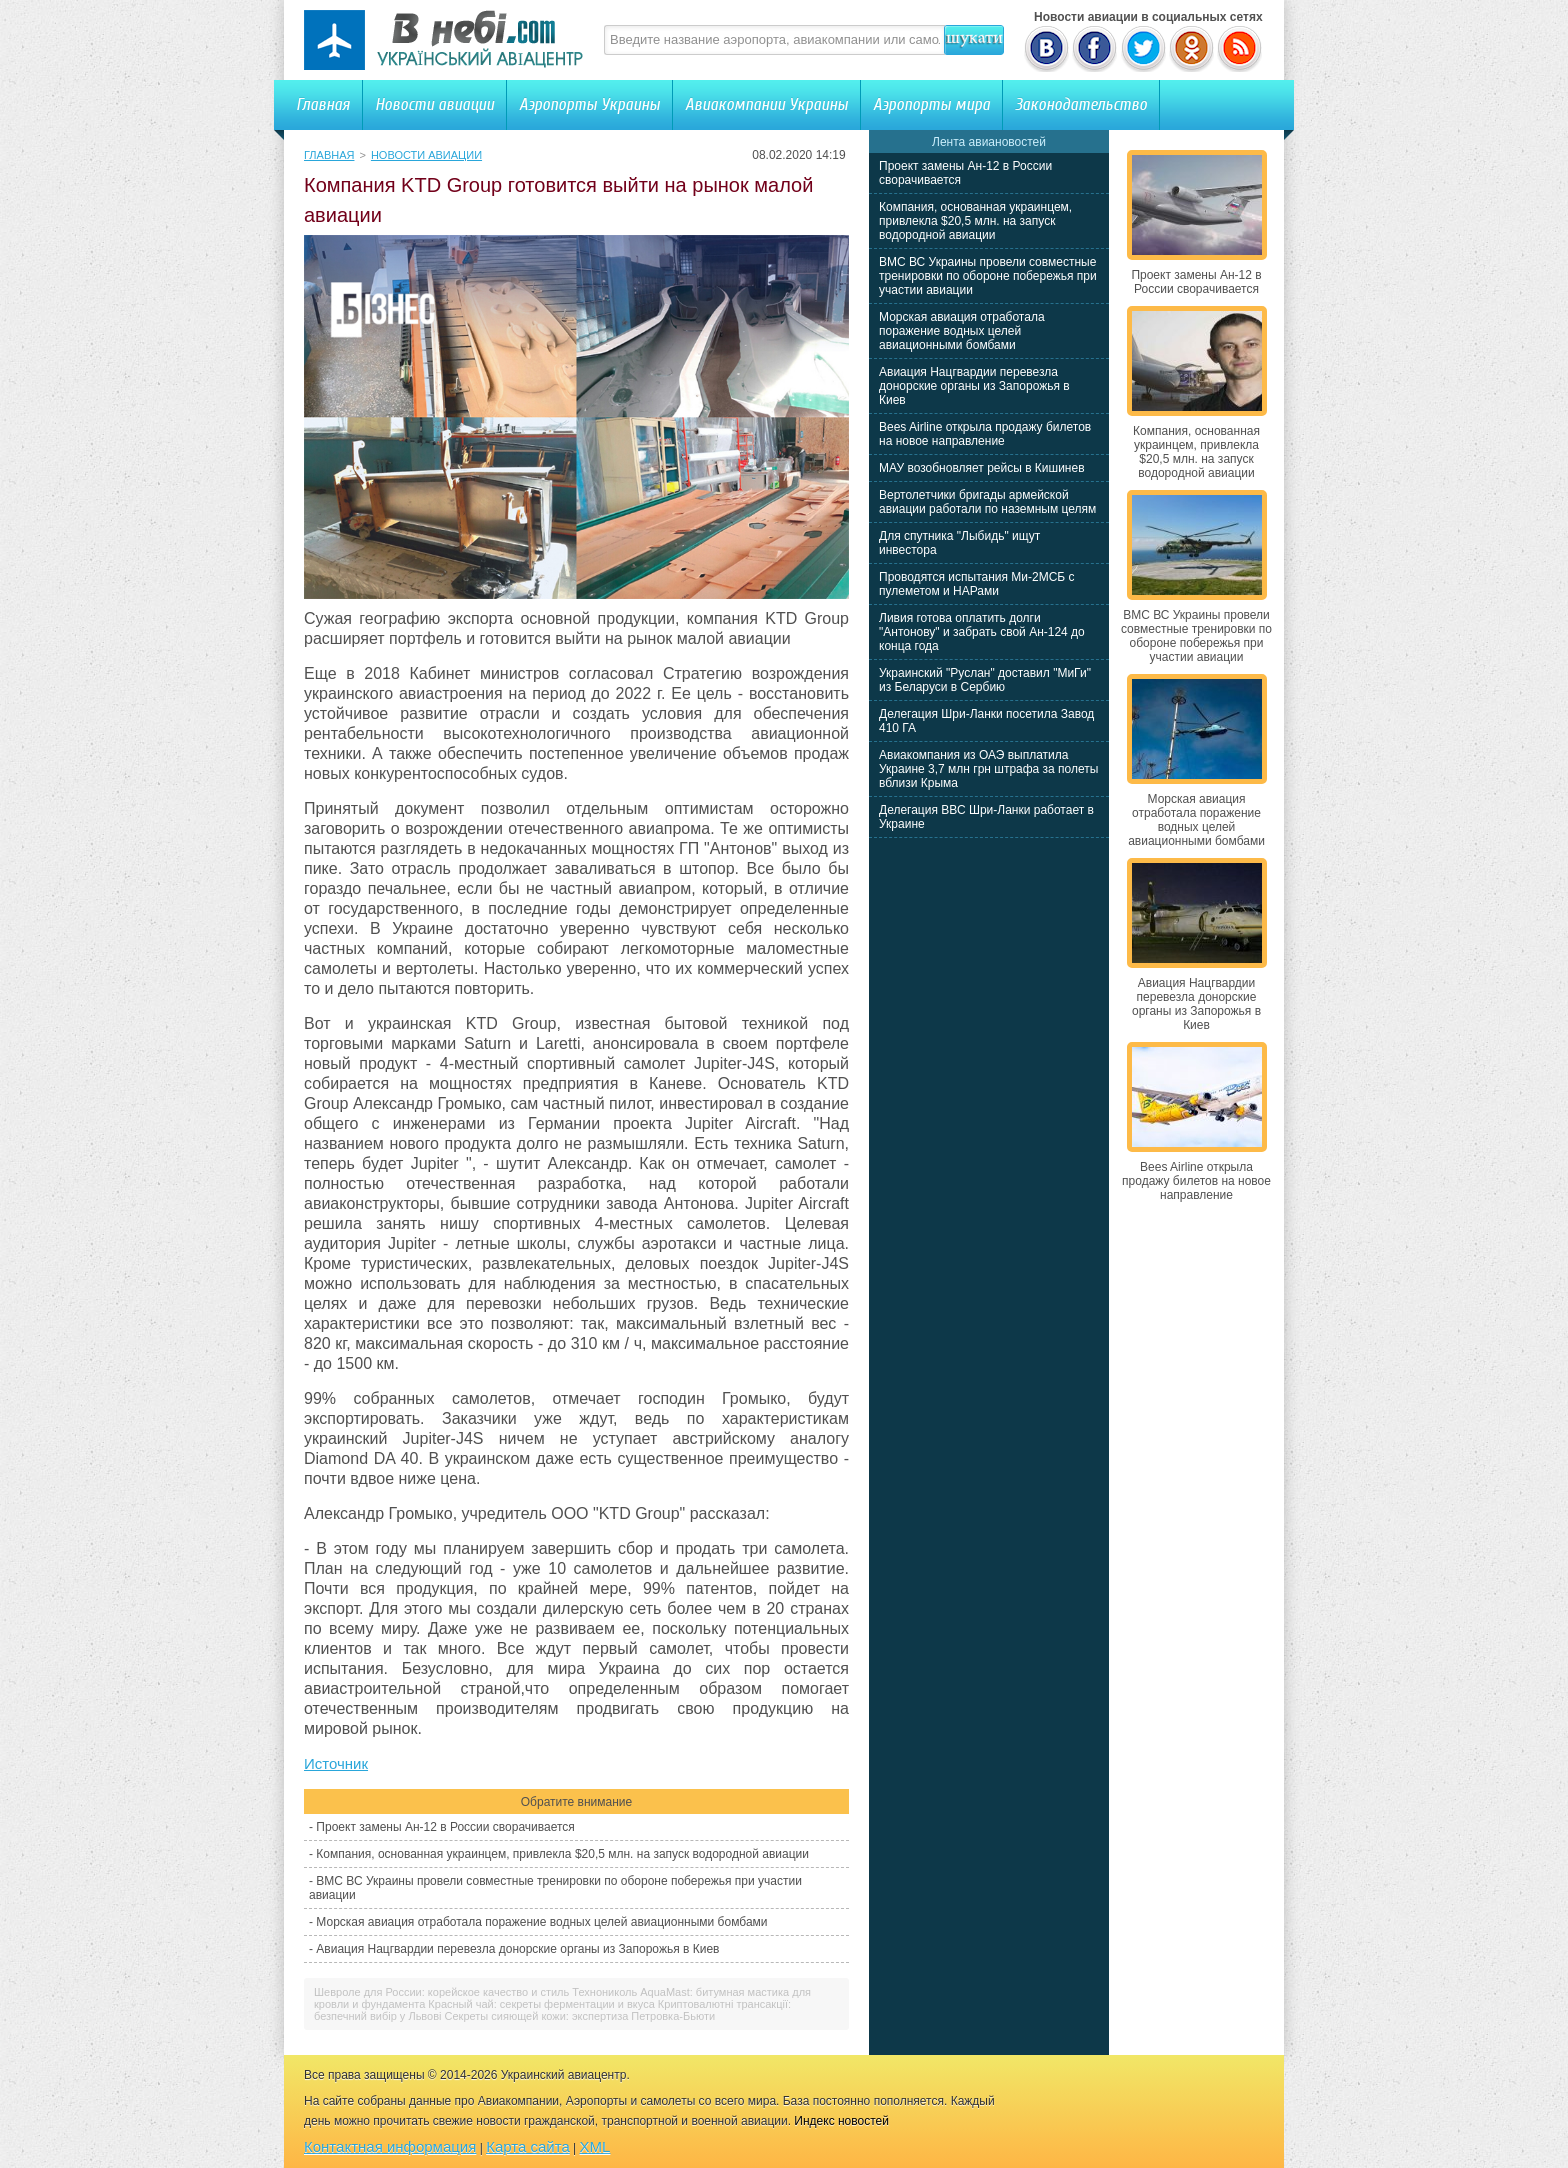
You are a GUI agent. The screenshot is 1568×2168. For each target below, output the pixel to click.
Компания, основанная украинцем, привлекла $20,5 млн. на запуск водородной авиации (562, 1854)
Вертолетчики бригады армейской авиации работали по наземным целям (987, 502)
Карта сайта (528, 2146)
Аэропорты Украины (589, 104)
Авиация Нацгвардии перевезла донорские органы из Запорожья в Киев (517, 1949)
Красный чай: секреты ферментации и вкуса (541, 2004)
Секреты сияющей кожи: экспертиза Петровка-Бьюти (580, 2016)
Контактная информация (390, 2146)
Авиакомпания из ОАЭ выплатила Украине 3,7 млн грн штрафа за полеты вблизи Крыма (988, 769)
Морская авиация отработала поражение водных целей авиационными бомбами (541, 1922)
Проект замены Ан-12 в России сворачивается (445, 1827)
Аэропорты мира (931, 104)
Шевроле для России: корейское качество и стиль (441, 1992)
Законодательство (1081, 104)
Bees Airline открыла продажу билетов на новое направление (985, 434)
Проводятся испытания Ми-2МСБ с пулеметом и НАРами (977, 584)
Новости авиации (434, 104)
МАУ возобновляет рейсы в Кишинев (982, 468)
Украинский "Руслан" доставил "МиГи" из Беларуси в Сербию (985, 680)
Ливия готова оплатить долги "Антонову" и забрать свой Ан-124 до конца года (982, 632)
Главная (323, 104)
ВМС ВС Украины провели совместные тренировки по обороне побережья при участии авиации (988, 276)
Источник (336, 1763)
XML (595, 2146)
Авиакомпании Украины (766, 104)
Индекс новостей (841, 2121)
